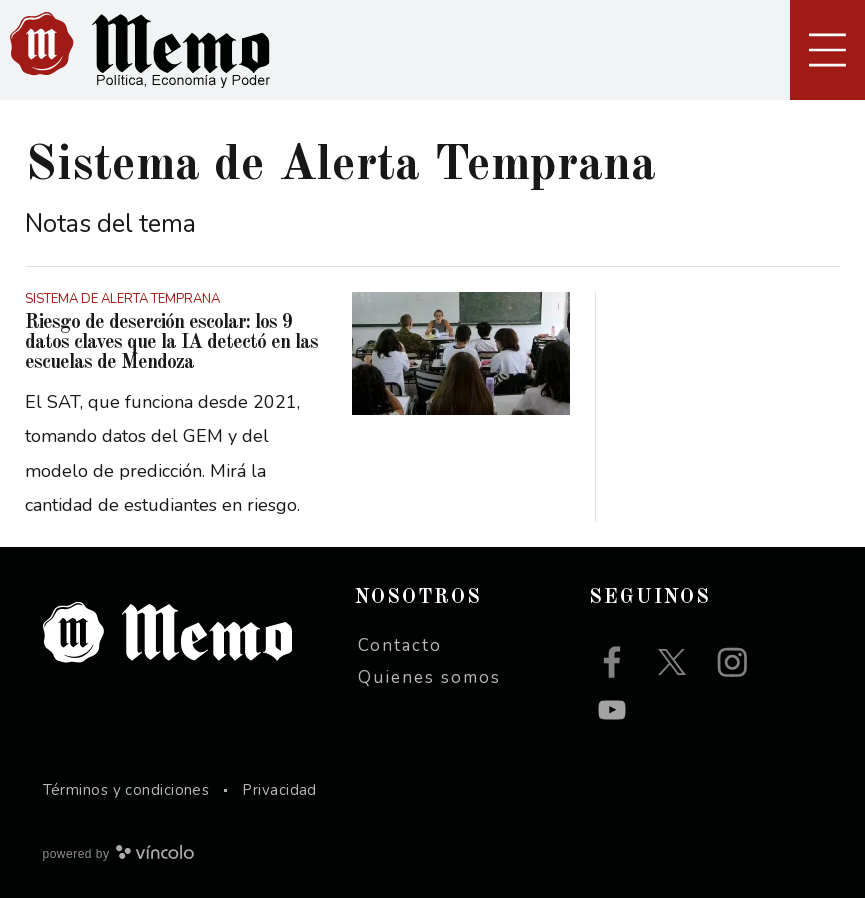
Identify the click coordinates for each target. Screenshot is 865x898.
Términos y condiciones (126, 790)
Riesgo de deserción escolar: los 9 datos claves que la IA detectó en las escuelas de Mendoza (171, 343)
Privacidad (279, 790)
